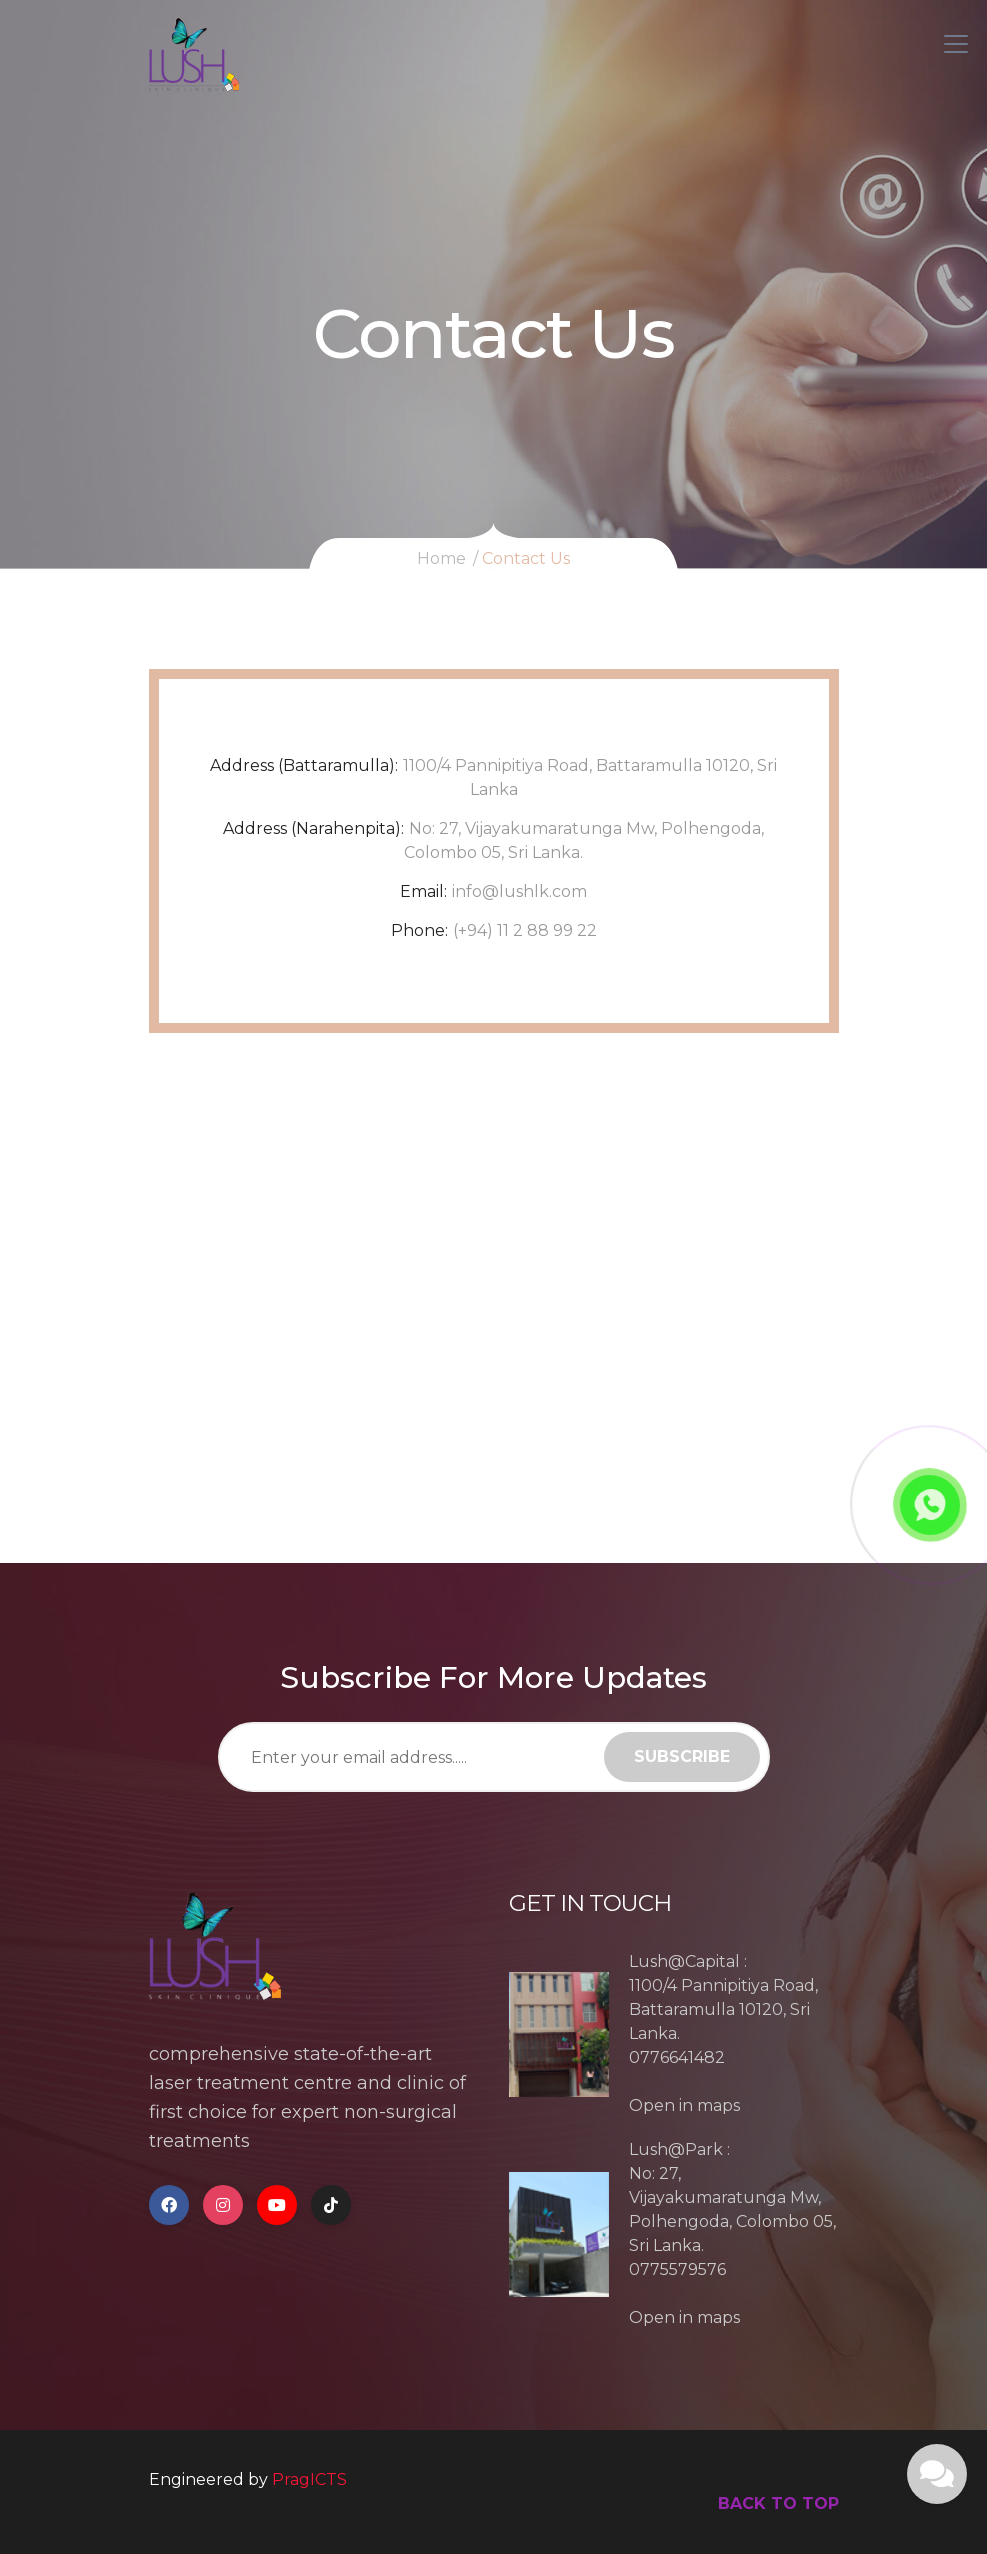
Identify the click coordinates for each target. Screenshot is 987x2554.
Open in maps (684, 2105)
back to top (778, 2503)
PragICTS (309, 2479)
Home (441, 558)
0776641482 (677, 2057)
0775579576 (677, 2269)
